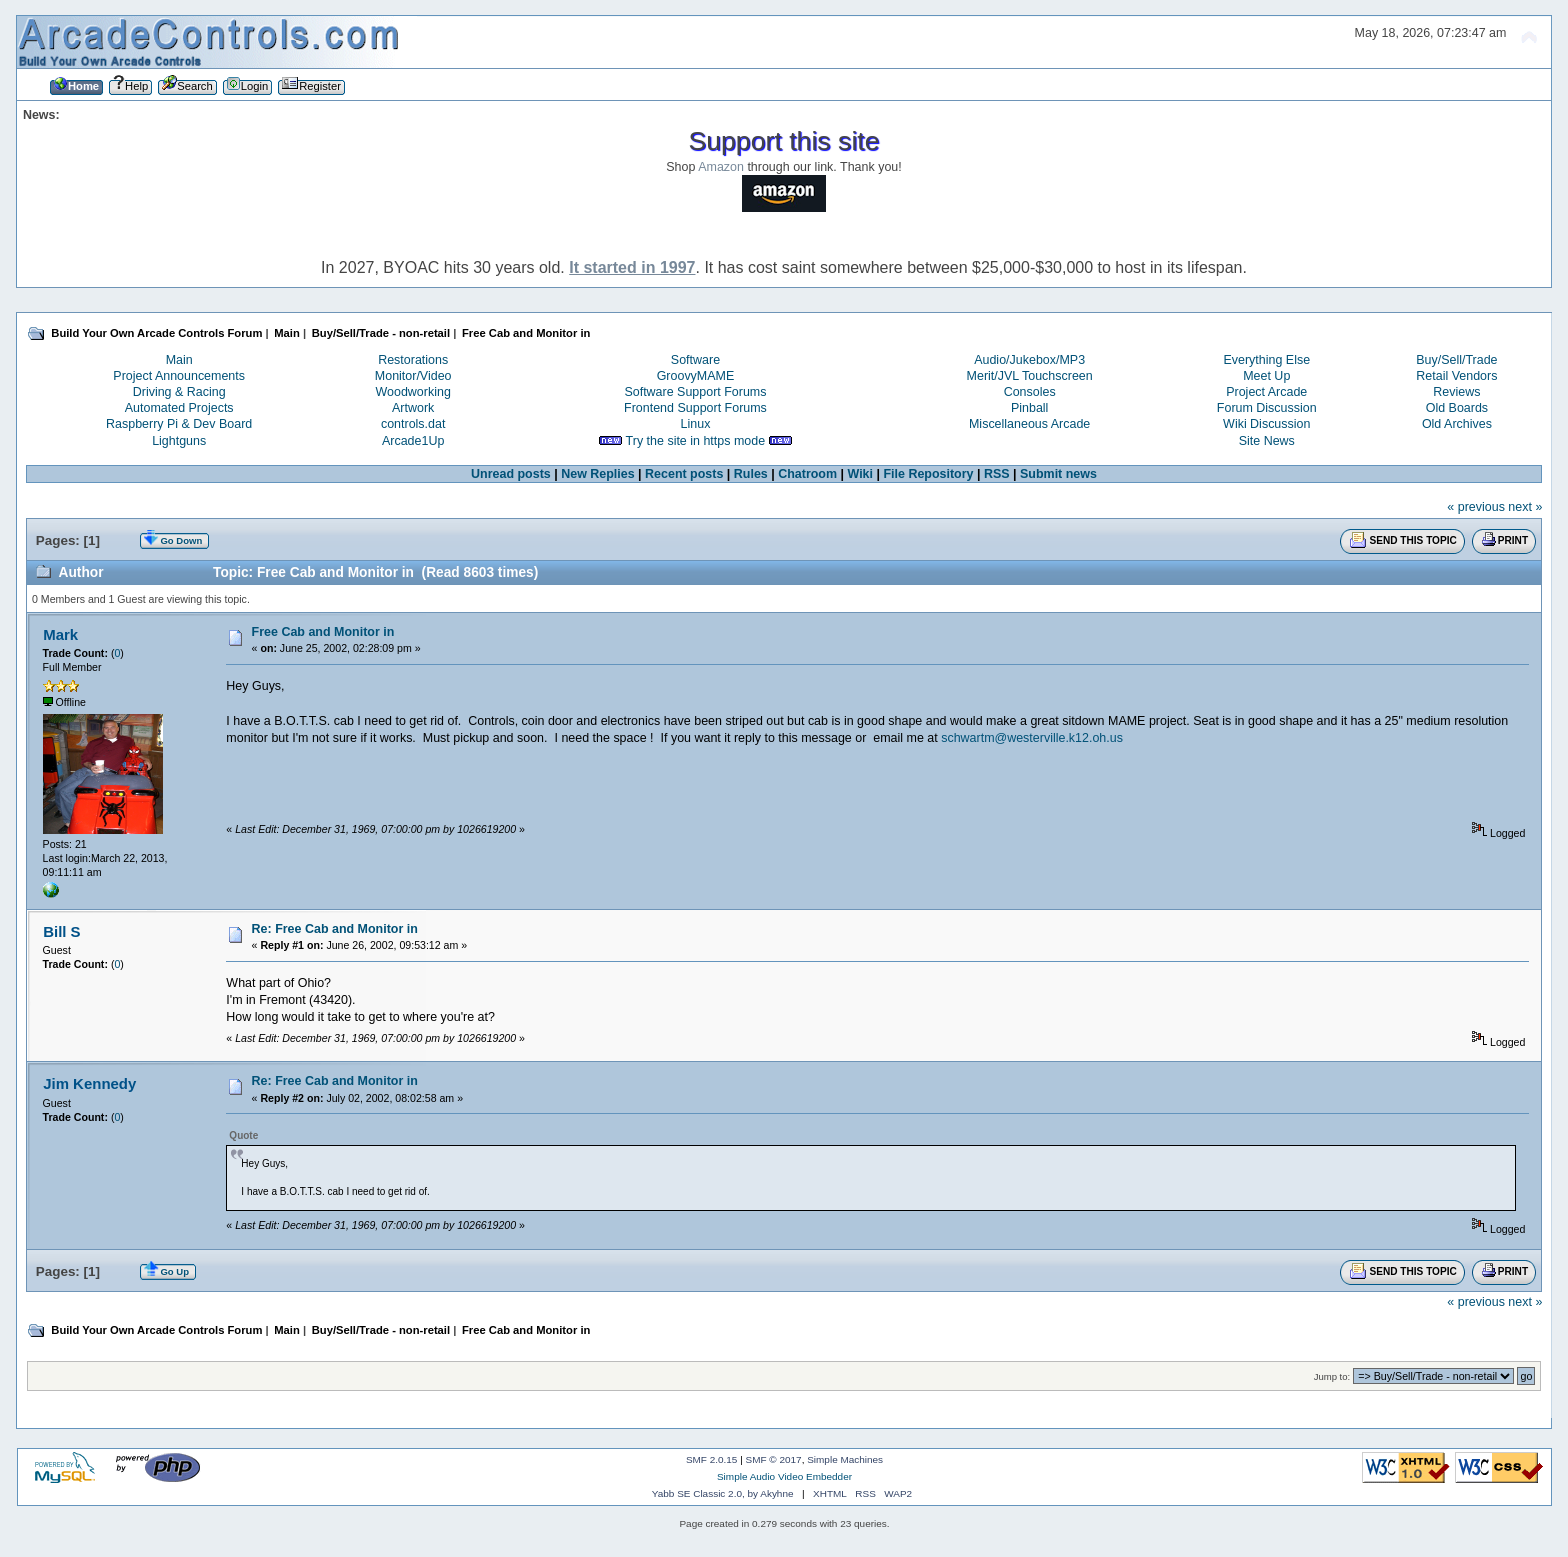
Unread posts (511, 474)
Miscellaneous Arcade (1029, 424)
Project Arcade (1266, 392)
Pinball (1029, 408)
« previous (1476, 507)
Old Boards (1457, 408)
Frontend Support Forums (695, 408)
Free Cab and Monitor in (323, 632)
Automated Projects (179, 408)
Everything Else (1266, 360)
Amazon (721, 167)
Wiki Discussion (1266, 424)
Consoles (1030, 392)
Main (179, 360)
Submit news (1058, 474)
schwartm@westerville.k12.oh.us (1032, 738)
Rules (751, 474)
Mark (60, 634)
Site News (1267, 441)
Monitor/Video (413, 376)
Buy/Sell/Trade (1456, 360)
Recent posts (684, 474)
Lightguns (179, 441)
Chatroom (807, 474)
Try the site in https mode (696, 441)
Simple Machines (845, 1459)
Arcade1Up (413, 441)
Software (695, 360)
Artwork (413, 408)
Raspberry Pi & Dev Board (179, 424)
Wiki (861, 474)
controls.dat (413, 424)
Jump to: (1332, 1376)
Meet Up (1266, 376)
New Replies (597, 474)
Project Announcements (179, 376)
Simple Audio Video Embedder (784, 1476)
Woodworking (413, 392)
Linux (696, 424)
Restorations (413, 360)
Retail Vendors (1456, 376)
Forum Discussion (1267, 408)
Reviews (1456, 392)
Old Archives (1457, 424)
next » (1525, 507)
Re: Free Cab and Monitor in (335, 929)
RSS (997, 474)
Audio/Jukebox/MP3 (1029, 360)
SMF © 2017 (774, 1459)
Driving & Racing (179, 392)
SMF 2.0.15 (712, 1459)
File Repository (928, 474)
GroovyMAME (696, 376)
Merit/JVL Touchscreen (1030, 376)
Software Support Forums (695, 392)
